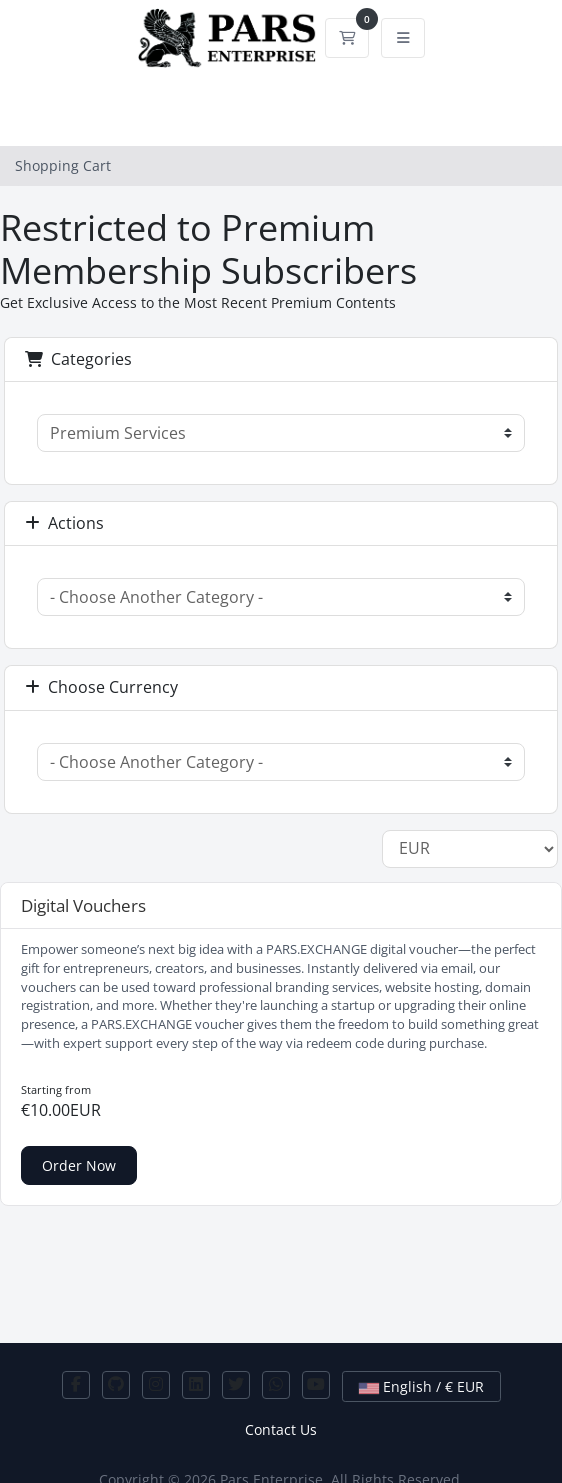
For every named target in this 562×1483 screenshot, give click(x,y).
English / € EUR (421, 1386)
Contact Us (281, 1429)
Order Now (79, 1165)
